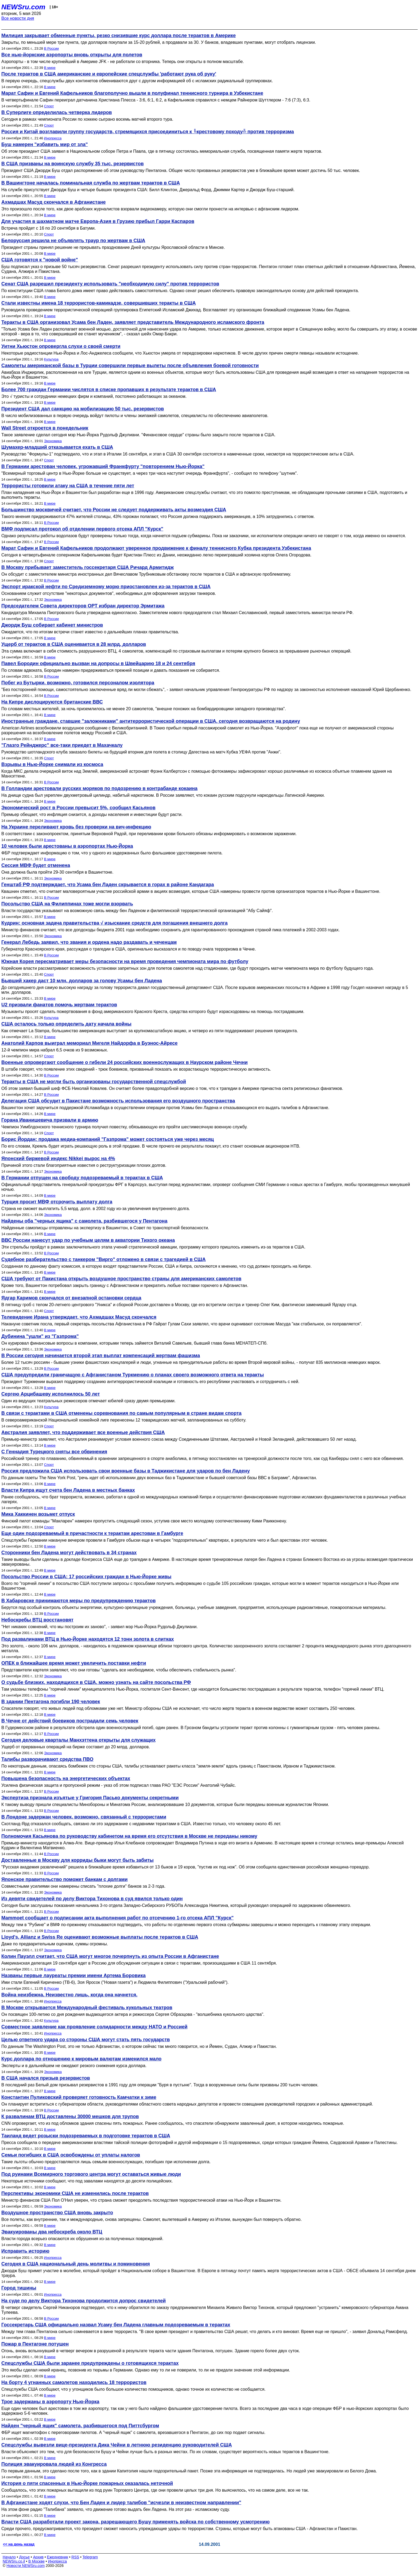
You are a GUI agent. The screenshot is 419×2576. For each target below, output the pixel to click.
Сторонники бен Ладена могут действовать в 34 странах (69, 1552)
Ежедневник (57, 2557)
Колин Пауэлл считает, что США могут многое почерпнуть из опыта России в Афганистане (110, 1956)
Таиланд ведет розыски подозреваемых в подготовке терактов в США (85, 2135)
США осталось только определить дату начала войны (66, 1024)
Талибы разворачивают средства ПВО (47, 1759)
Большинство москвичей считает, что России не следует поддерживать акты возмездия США (113, 509)
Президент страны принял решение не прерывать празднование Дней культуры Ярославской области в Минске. (113, 247)
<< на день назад (18, 2544)
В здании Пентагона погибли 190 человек (50, 1701)
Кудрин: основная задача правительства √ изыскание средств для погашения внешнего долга (114, 923)
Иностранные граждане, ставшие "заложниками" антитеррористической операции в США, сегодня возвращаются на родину (150, 721)
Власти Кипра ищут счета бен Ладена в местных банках (68, 1490)
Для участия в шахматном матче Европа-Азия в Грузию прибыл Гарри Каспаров (97, 221)
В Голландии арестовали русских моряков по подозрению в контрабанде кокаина (99, 788)
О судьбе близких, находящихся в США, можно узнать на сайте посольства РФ (96, 1682)
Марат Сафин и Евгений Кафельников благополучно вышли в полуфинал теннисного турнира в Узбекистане (132, 93)
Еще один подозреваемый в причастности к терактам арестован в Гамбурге (92, 1533)
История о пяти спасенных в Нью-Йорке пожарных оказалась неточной (87, 2483)
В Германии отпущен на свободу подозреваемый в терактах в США (82, 1177)
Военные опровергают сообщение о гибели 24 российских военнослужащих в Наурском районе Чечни (124, 1062)
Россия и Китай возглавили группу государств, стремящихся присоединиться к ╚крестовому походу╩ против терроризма (147, 131)
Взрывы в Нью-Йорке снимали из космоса (52, 764)
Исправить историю (25, 2251)
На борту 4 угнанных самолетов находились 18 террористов (73, 2382)
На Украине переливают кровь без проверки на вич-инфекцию (76, 827)
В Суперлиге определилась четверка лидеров (56, 112)
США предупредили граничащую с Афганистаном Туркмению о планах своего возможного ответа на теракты (132, 1374)
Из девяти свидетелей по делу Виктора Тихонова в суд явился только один (92, 1898)
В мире (50, 68)
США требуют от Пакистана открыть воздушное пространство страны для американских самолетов (121, 1278)
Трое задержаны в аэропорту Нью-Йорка (50, 2401)
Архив (38, 2557)
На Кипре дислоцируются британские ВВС (52, 702)
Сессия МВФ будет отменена (35, 865)
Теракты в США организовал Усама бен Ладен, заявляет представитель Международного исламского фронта (132, 322)
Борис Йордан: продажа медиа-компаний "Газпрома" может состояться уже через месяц (107, 1139)
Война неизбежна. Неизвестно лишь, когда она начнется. (69, 1994)
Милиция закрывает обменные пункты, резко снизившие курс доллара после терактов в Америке (118, 35)
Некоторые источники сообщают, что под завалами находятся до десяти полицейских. (87, 2181)
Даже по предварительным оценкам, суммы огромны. (54, 1944)
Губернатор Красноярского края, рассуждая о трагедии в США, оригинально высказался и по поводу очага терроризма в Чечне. (128, 949)
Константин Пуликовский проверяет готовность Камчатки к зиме (78, 2097)
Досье (24, 2557)
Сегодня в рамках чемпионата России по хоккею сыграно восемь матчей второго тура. (87, 119)
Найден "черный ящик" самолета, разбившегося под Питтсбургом (80, 2425)
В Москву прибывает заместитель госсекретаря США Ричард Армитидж (87, 567)
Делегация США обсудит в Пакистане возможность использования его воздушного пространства (118, 1101)
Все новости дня (17, 18)
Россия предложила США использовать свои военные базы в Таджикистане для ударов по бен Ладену (125, 1471)
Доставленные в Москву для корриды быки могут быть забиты (77, 1860)
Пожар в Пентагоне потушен (35, 2344)
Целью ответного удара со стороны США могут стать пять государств (85, 2039)
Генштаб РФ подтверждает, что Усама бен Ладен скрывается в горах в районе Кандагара (107, 884)
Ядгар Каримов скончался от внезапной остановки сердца (71, 1298)
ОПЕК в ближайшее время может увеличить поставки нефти (73, 1663)
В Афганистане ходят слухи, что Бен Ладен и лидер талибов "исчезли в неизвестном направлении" (121, 2502)
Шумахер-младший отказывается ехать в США (57, 447)
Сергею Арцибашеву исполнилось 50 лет (50, 1394)
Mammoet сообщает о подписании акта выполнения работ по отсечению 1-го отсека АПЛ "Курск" (117, 1918)
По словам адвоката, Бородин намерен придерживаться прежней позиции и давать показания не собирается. (110, 670)
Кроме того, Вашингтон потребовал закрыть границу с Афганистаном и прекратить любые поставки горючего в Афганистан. (124, 1285)
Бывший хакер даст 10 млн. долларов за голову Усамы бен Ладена (81, 980)
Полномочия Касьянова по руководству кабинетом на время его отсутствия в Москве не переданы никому (129, 1836)
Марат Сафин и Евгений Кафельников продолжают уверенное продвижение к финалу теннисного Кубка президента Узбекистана (156, 548)
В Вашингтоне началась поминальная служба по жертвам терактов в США (90, 183)
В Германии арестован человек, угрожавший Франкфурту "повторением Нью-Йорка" (102, 466)
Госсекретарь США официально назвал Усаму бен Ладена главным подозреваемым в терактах (115, 2324)
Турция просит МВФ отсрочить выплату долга (56, 1201)
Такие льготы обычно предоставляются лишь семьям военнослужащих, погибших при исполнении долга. (106, 2161)
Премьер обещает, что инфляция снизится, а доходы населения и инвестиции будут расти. (92, 814)
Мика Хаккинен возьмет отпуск (38, 1514)
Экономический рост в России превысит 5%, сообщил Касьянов (78, 807)
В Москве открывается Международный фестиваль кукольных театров (86, 2007)
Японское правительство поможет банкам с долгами (64, 1879)
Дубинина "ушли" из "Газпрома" (40, 1336)
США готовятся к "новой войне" (39, 259)
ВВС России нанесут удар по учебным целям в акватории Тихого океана (88, 1240)
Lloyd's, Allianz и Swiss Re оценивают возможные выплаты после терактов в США (99, 1937)
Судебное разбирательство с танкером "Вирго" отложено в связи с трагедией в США (103, 1259)
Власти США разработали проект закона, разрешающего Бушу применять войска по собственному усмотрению (135, 2521)
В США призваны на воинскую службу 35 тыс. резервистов (72, 163)
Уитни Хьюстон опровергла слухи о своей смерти (61, 346)
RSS (75, 2557)
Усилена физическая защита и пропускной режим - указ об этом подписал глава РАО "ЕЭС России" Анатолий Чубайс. (118, 1785)
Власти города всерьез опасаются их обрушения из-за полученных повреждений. (82, 2238)
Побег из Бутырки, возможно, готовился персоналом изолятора (77, 682)
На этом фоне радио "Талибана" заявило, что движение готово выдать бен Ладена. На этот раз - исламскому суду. (115, 2509)
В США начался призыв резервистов (45, 2078)
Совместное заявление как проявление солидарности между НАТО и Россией (94, 2026)
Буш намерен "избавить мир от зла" (44, 144)
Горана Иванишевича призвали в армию (49, 1120)
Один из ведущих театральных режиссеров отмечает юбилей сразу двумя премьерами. (88, 1401)
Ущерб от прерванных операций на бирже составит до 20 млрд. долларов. (75, 1747)
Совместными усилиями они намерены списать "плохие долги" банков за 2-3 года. (83, 1886)
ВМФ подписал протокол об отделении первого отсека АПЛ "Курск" (82, 529)
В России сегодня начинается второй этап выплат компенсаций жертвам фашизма (100, 1355)
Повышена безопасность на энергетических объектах (65, 1778)
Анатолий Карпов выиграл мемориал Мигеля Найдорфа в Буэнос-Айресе (89, 1043)
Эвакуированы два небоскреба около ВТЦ (51, 2232)
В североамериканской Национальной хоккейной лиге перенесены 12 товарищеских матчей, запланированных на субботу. (123, 1420)
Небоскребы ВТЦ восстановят (37, 1620)
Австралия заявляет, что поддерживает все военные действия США (83, 1432)
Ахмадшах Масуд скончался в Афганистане (53, 202)
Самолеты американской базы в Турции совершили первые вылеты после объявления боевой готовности (130, 365)
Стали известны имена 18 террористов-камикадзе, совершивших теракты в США (98, 303)
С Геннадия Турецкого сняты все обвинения (54, 1451)
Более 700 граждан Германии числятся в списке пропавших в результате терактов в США (108, 389)
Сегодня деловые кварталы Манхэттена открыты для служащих (78, 1740)
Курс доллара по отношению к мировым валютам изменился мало (81, 2058)
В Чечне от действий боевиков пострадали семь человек (69, 1720)
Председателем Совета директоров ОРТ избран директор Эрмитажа (82, 605)
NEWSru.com (23, 7)
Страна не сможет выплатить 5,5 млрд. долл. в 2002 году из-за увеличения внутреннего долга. (95, 1208)
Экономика (53, 441)
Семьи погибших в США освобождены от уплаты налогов (70, 2155)
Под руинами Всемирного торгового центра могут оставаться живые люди (91, 2174)
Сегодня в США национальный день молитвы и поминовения (75, 2264)
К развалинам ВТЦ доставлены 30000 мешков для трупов (70, 2116)
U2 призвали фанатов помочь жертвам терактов (59, 1004)
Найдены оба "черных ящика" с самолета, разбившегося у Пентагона (84, 1221)
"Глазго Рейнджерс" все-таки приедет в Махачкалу (62, 745)
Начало (9, 2557)
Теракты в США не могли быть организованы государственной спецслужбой (93, 1081)
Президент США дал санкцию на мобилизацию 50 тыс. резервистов (82, 408)
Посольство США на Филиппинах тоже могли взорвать (67, 903)
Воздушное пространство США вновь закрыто (57, 2212)
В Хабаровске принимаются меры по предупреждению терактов (78, 1600)
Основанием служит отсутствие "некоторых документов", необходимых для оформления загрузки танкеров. (108, 593)
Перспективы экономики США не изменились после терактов (75, 2193)
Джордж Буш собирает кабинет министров (52, 625)
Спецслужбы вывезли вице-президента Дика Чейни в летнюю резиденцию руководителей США (116, 2445)
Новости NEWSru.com (25, 2565)
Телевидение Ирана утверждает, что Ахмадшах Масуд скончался (78, 1317)
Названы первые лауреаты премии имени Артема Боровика (73, 1975)
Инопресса (52, 138)
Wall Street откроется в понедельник (44, 428)
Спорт (49, 106)
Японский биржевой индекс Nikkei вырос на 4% (58, 1158)
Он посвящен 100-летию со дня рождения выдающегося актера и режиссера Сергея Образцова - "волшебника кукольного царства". (132, 2014)
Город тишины (18, 2288)
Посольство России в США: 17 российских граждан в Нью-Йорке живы (86, 1576)
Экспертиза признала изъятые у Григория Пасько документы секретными (90, 1797)
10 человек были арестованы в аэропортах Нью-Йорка (67, 846)
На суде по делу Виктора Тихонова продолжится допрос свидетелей (83, 2300)
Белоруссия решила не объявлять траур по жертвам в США (73, 240)
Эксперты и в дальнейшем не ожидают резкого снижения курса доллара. (73, 2065)
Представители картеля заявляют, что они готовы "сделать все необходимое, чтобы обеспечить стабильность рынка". (118, 1670)
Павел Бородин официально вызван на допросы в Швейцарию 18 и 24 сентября (98, 663)
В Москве (36, 2561)
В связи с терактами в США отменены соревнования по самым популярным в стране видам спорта (121, 1413)
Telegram (90, 2557)
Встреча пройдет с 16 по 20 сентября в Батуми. (48, 228)
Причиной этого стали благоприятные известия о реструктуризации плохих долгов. (83, 1165)
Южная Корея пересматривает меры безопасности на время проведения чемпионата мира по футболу (124, 961)
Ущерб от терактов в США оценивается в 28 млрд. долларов (73, 644)
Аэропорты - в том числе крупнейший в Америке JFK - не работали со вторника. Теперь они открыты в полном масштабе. (122, 61)
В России (51, 48)
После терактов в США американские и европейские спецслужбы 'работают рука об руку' (108, 74)
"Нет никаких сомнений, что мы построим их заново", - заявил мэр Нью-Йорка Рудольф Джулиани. (99, 1626)
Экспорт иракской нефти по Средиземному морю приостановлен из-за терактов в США (106, 586)
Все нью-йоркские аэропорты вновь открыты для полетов (71, 54)
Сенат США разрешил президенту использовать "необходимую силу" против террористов (110, 283)
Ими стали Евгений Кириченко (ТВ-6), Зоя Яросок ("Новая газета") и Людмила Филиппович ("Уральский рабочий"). (115, 1982)
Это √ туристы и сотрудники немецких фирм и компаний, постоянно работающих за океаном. (94, 396)
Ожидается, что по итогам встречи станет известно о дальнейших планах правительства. (90, 632)
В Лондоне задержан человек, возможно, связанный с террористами (83, 1817)
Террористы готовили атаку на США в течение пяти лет (67, 485)
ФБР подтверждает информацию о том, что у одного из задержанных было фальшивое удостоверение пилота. (112, 853)
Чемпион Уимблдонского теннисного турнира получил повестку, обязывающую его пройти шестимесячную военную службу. (124, 1127)
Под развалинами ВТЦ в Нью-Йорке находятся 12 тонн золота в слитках (87, 1639)
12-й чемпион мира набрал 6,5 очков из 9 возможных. (54, 1050)
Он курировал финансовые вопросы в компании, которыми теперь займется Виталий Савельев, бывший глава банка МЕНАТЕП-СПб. (134, 1343)
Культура (51, 359)
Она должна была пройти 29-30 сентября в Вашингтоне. (57, 872)
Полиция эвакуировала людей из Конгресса (54, 2464)
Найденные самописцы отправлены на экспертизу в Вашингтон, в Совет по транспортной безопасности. (105, 1228)
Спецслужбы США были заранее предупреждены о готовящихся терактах (90, 2363)
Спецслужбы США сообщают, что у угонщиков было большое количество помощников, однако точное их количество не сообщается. (133, 2389)
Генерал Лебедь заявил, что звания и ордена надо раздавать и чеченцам (89, 942)
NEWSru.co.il (14, 2561)
